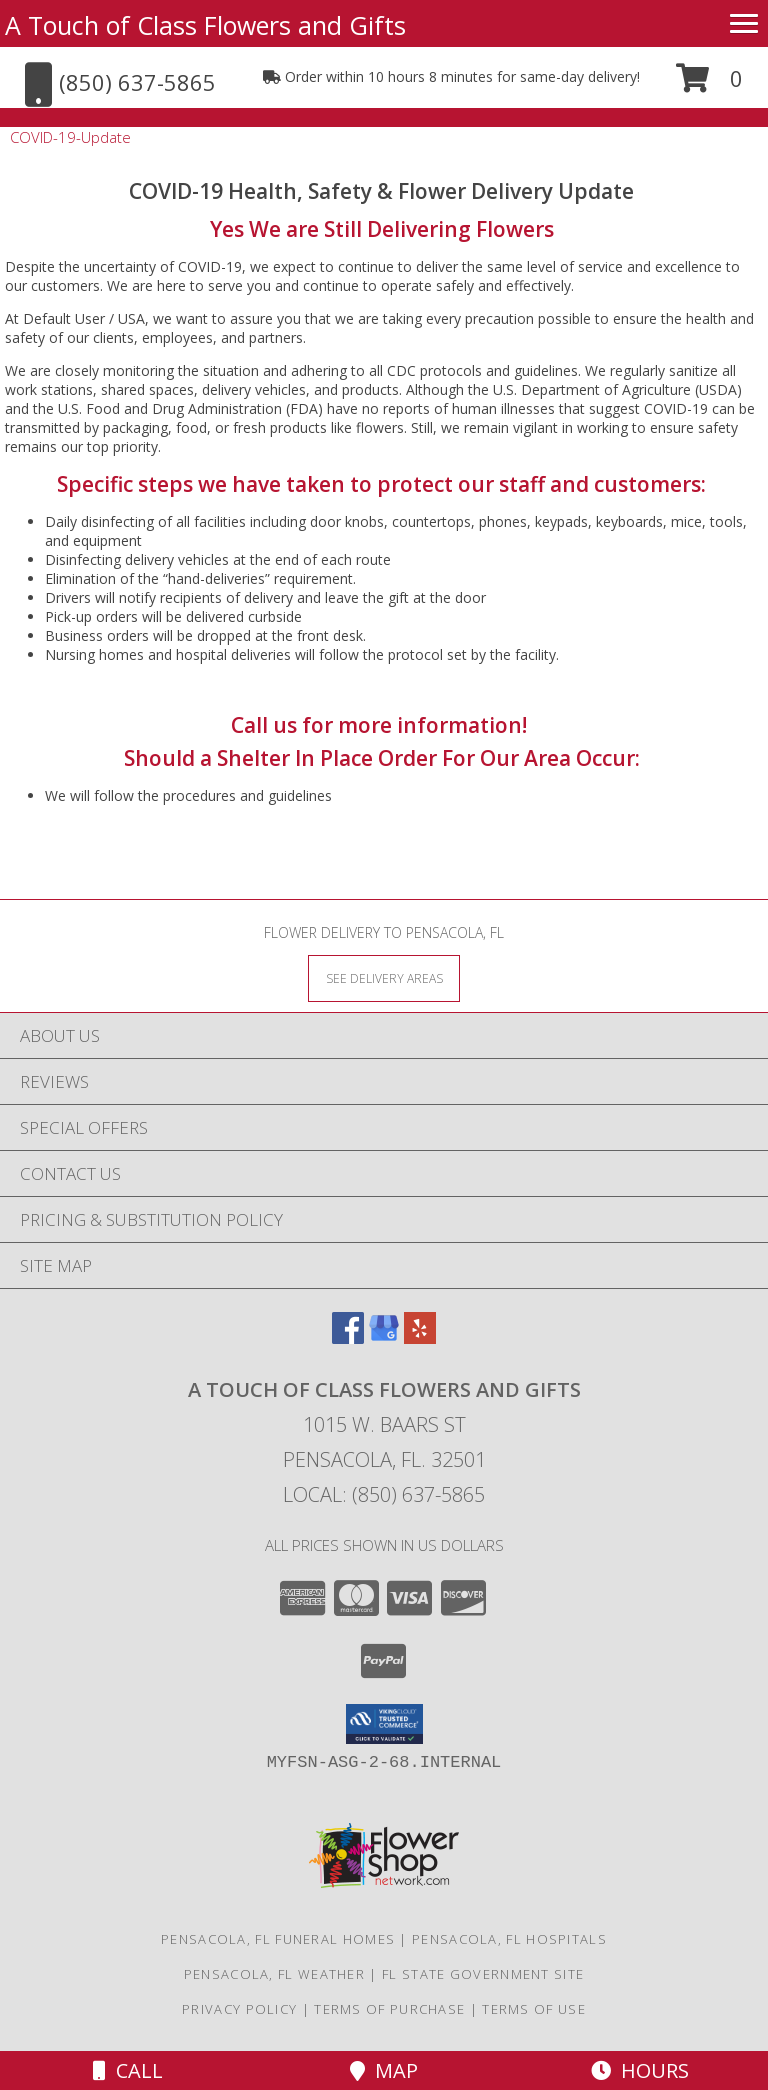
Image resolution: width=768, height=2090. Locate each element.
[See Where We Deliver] (384, 977)
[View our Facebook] (348, 1337)
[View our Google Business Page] (384, 1337)
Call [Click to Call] (128, 2070)
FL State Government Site (483, 1974)
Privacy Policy (239, 2009)
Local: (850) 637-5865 (384, 1494)
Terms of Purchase (389, 2009)
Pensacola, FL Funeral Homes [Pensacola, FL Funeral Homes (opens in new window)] (278, 1939)
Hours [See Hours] (640, 2070)
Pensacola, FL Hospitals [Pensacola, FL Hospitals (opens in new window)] (509, 1939)
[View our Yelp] (420, 1337)
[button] (709, 85)
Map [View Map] (384, 2070)
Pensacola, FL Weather (274, 1974)
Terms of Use (534, 2009)
